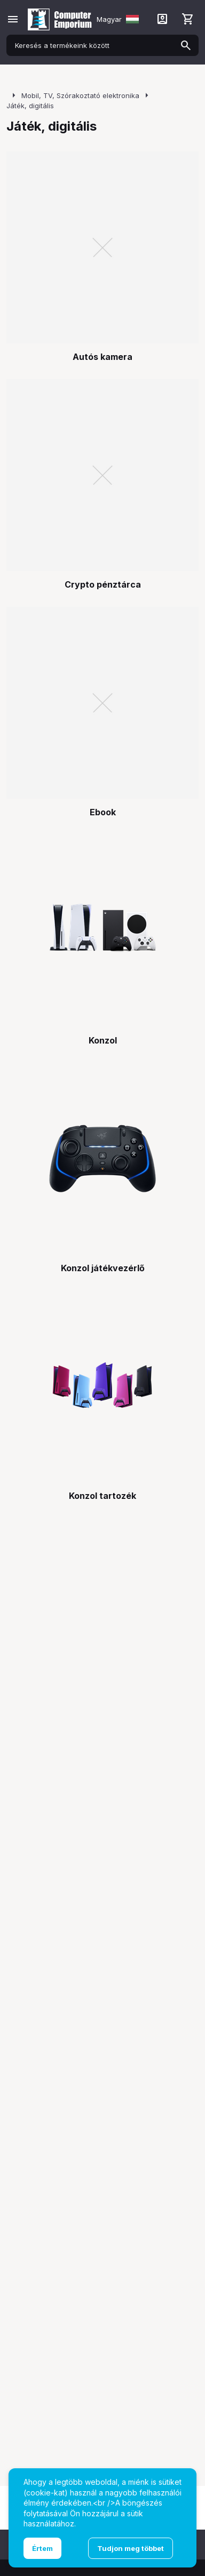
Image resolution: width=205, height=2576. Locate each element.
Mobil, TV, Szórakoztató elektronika (80, 95)
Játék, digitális (30, 105)
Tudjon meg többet (130, 2548)
